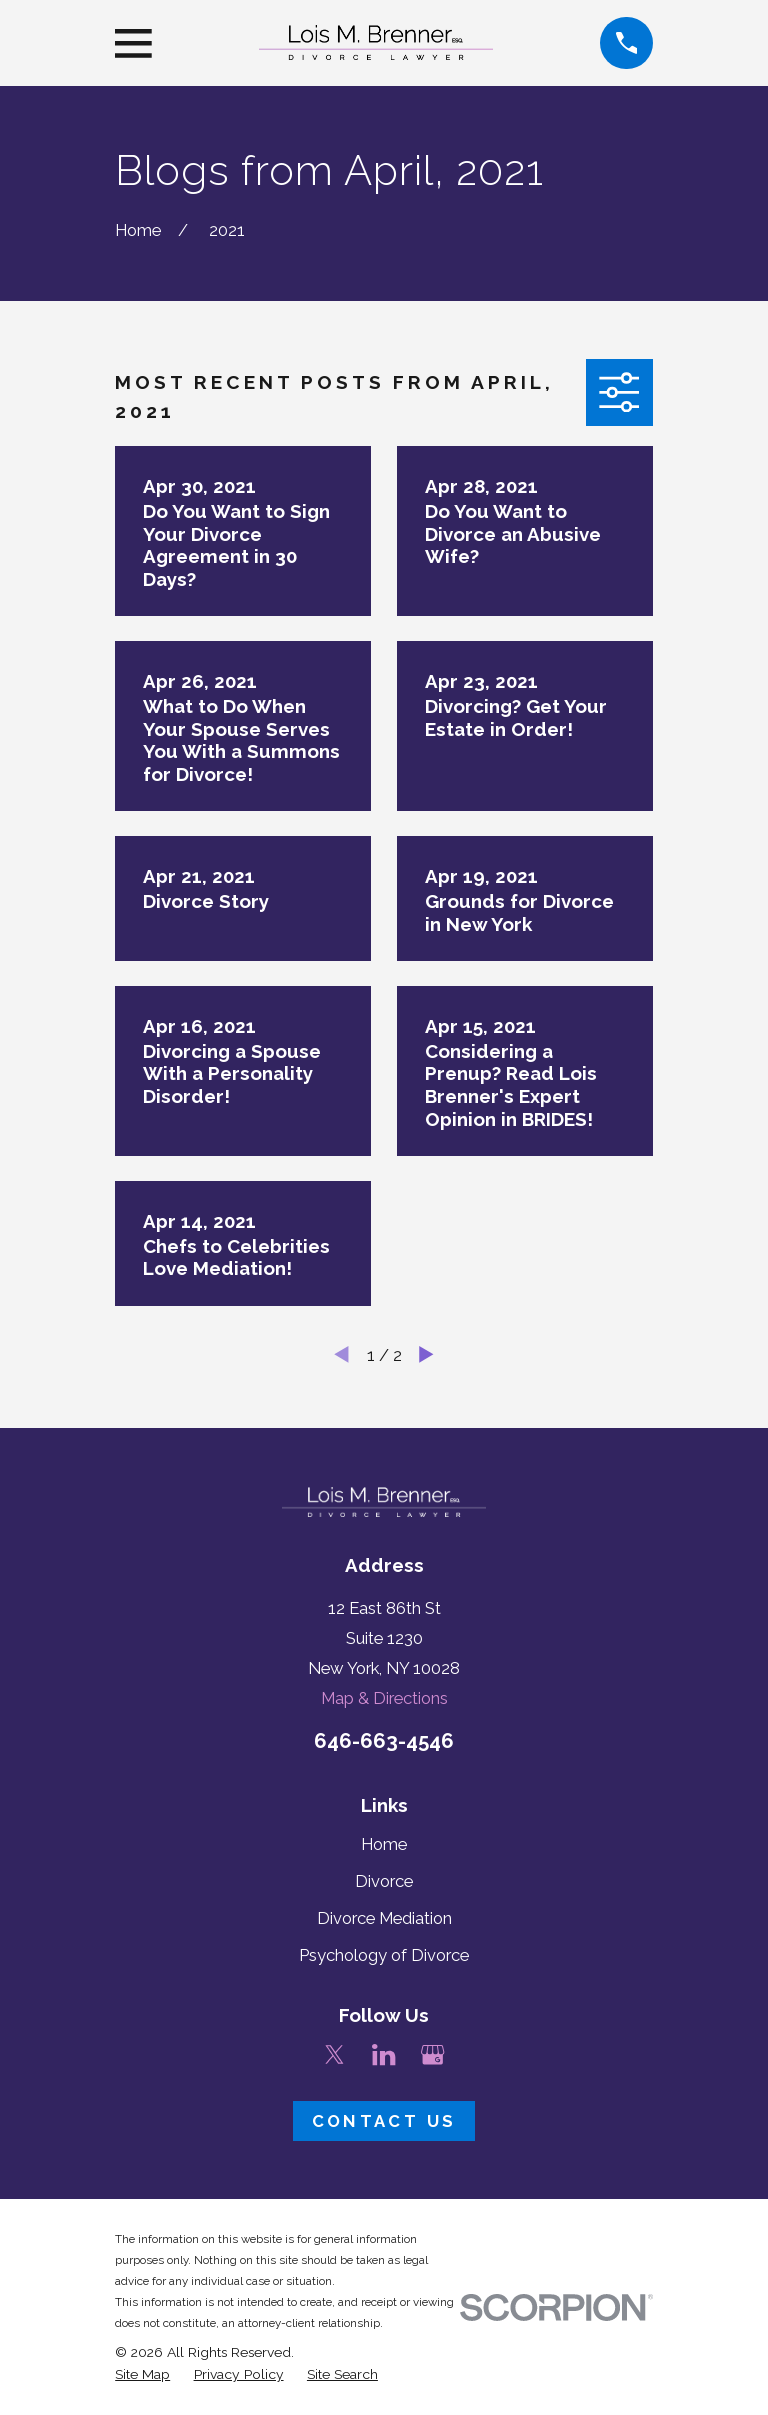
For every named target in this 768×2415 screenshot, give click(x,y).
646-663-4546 (384, 1741)
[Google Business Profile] (432, 2054)
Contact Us (384, 2121)
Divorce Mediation (384, 1918)
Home (384, 1844)
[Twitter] (334, 2054)
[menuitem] (142, 2374)
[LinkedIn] (383, 2054)
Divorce (384, 1881)
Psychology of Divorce (384, 1955)
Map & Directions (384, 1698)
